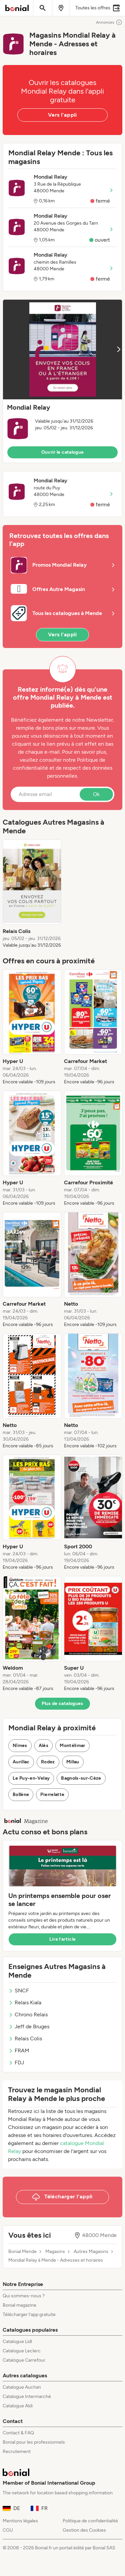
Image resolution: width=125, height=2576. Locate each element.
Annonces (109, 22)
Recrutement (17, 2451)
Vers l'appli (62, 115)
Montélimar (72, 1745)
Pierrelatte (52, 1794)
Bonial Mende (22, 2251)
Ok (96, 794)
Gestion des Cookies (84, 2530)
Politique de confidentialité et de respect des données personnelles (62, 768)
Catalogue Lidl (17, 2341)
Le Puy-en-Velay (31, 1778)
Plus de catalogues (62, 1703)
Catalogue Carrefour (24, 2360)
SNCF (18, 1990)
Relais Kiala (24, 2002)
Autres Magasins (91, 2251)
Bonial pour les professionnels (34, 2442)
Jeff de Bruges (28, 2026)
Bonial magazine (19, 2305)
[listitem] (32, 894)
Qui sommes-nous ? (24, 2296)
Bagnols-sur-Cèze (81, 1778)
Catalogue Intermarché (27, 2396)
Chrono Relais (28, 2014)
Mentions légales (20, 2521)
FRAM (18, 2050)
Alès (43, 1745)
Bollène (21, 1794)
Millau (72, 1762)
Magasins (55, 2251)
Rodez (48, 1762)
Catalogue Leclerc (22, 2351)
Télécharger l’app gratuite (29, 2314)
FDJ (16, 2062)
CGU (8, 2530)
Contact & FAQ (18, 2433)
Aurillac (21, 1762)
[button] (62, 381)
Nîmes (20, 1745)
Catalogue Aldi (18, 2406)
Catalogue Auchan (22, 2387)
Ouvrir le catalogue (62, 452)
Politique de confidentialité (90, 2521)
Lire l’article (62, 1939)
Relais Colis (25, 2038)
